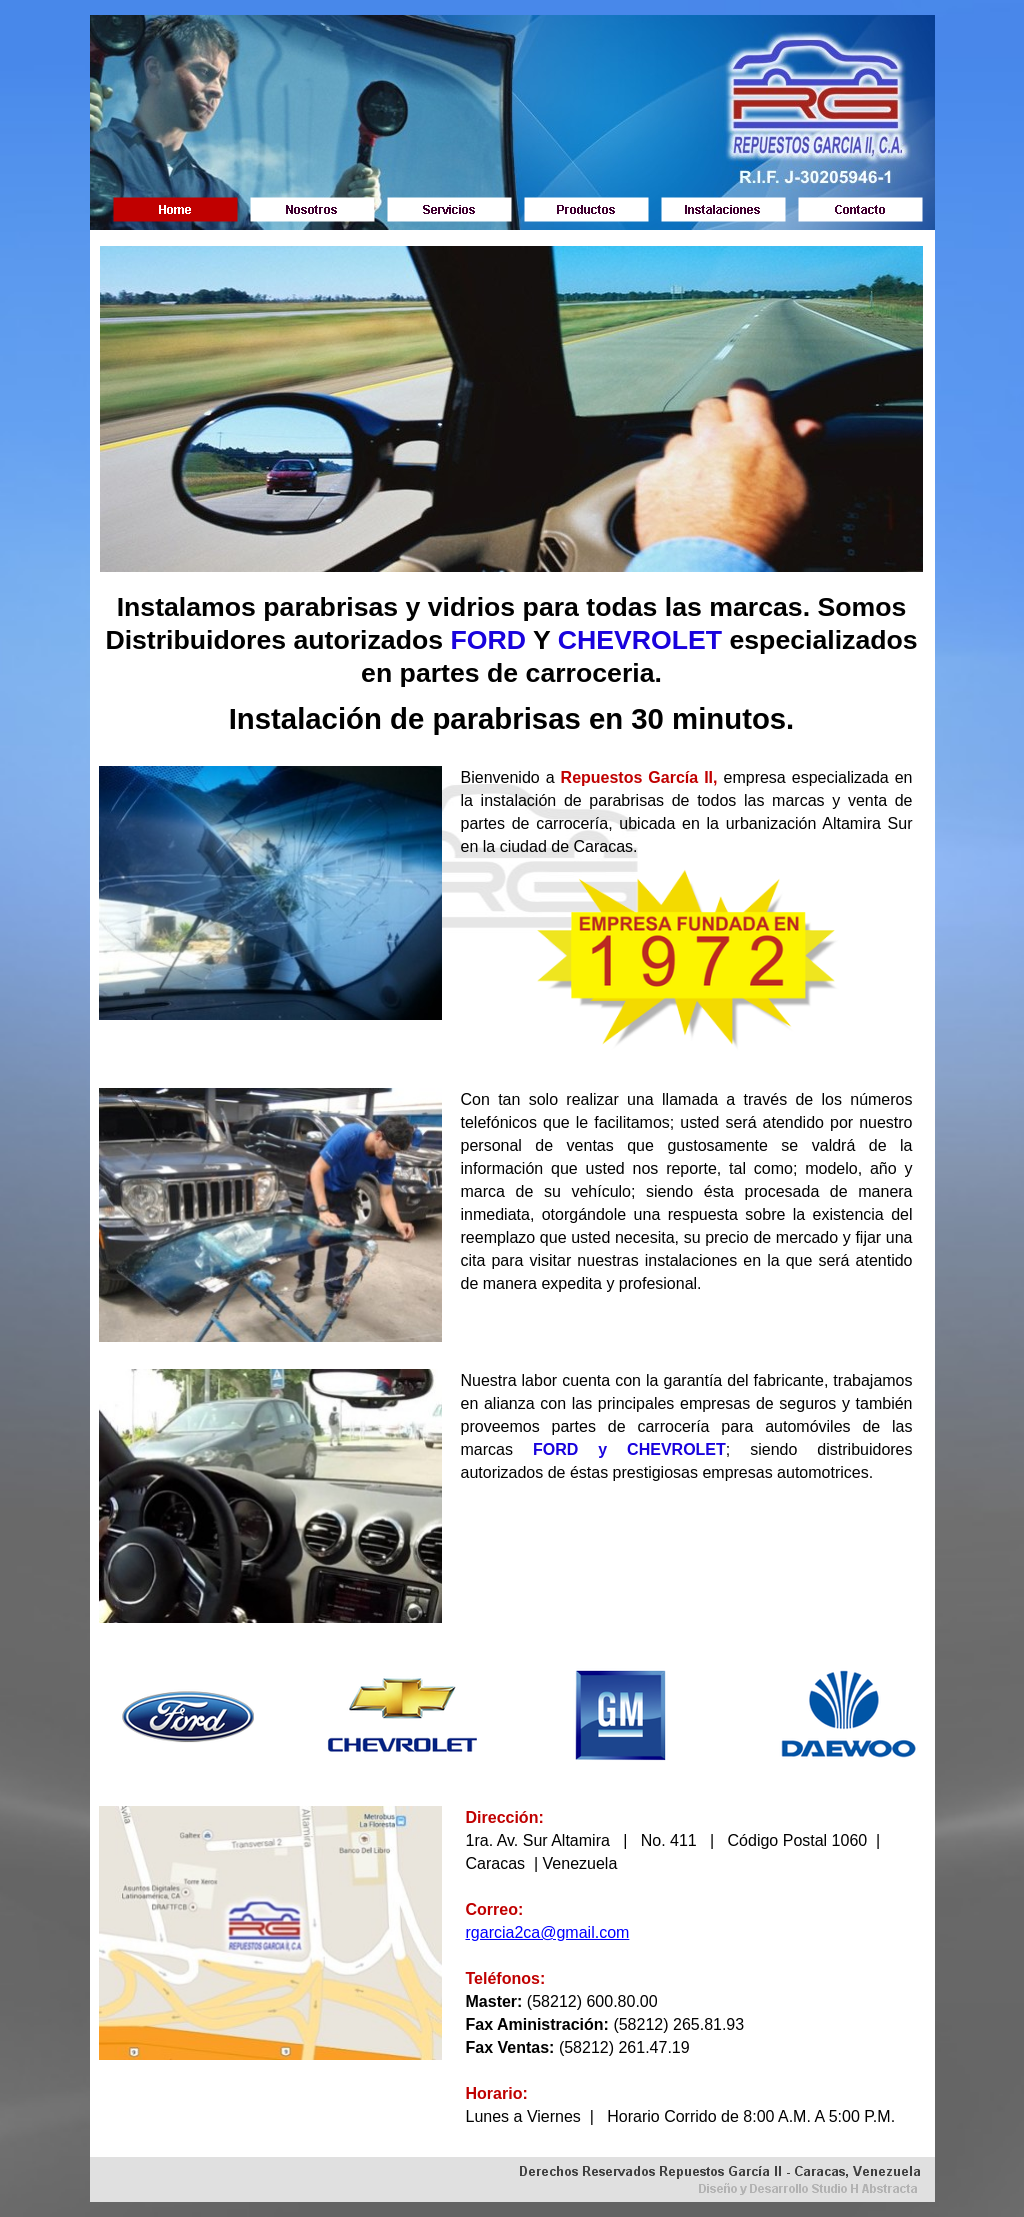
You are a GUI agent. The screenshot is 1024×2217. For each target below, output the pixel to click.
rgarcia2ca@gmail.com (548, 1932)
